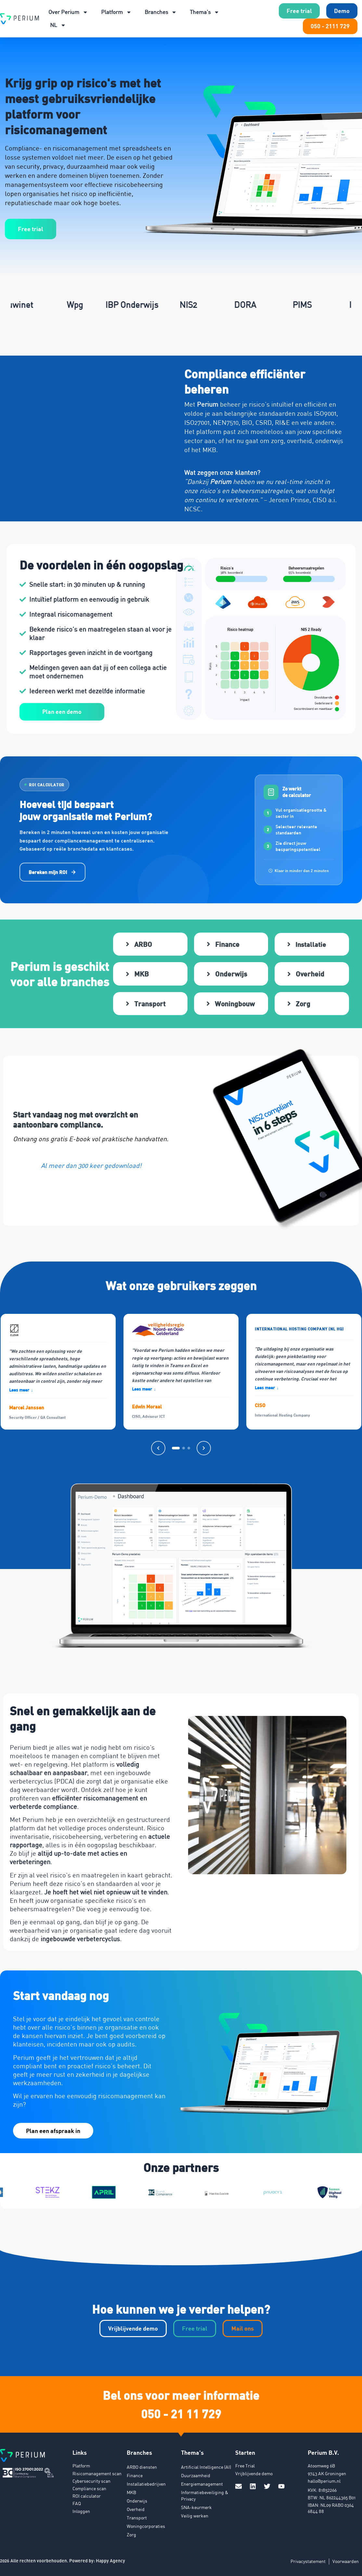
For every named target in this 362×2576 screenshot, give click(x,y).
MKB (131, 2492)
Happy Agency (110, 2560)
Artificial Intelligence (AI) (206, 2467)
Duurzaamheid (195, 2475)
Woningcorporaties (146, 2526)
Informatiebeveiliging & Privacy (204, 2496)
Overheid (136, 2509)
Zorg (131, 2534)
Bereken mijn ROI (52, 872)
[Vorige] (158, 1448)
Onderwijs (137, 2501)
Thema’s (204, 12)
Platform (116, 12)
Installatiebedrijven (146, 2484)
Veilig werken (194, 2515)
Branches (161, 12)
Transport (137, 2517)
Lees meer (21, 1390)
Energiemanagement (202, 2484)
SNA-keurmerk (196, 2507)
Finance (135, 2475)
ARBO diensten (142, 2467)
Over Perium (68, 12)
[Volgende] (204, 1448)
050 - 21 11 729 (181, 2413)
